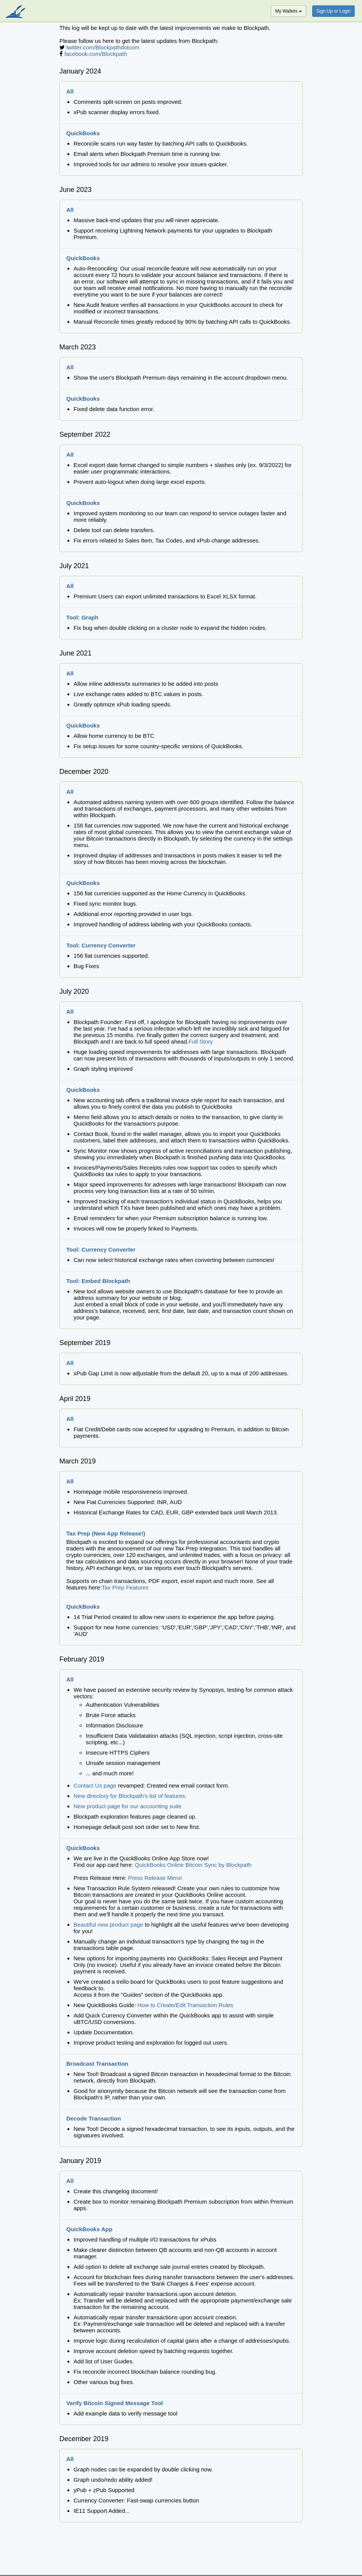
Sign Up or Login (333, 11)
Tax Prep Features (125, 1587)
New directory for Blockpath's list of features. (130, 1796)
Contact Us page (95, 1785)
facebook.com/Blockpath (95, 54)
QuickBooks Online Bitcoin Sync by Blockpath (193, 1865)
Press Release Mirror (155, 1878)
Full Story (200, 1041)
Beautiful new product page (108, 1924)
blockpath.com (16, 12)
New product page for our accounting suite (128, 1806)
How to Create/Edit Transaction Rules (185, 2005)
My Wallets (288, 11)
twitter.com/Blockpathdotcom (102, 47)
